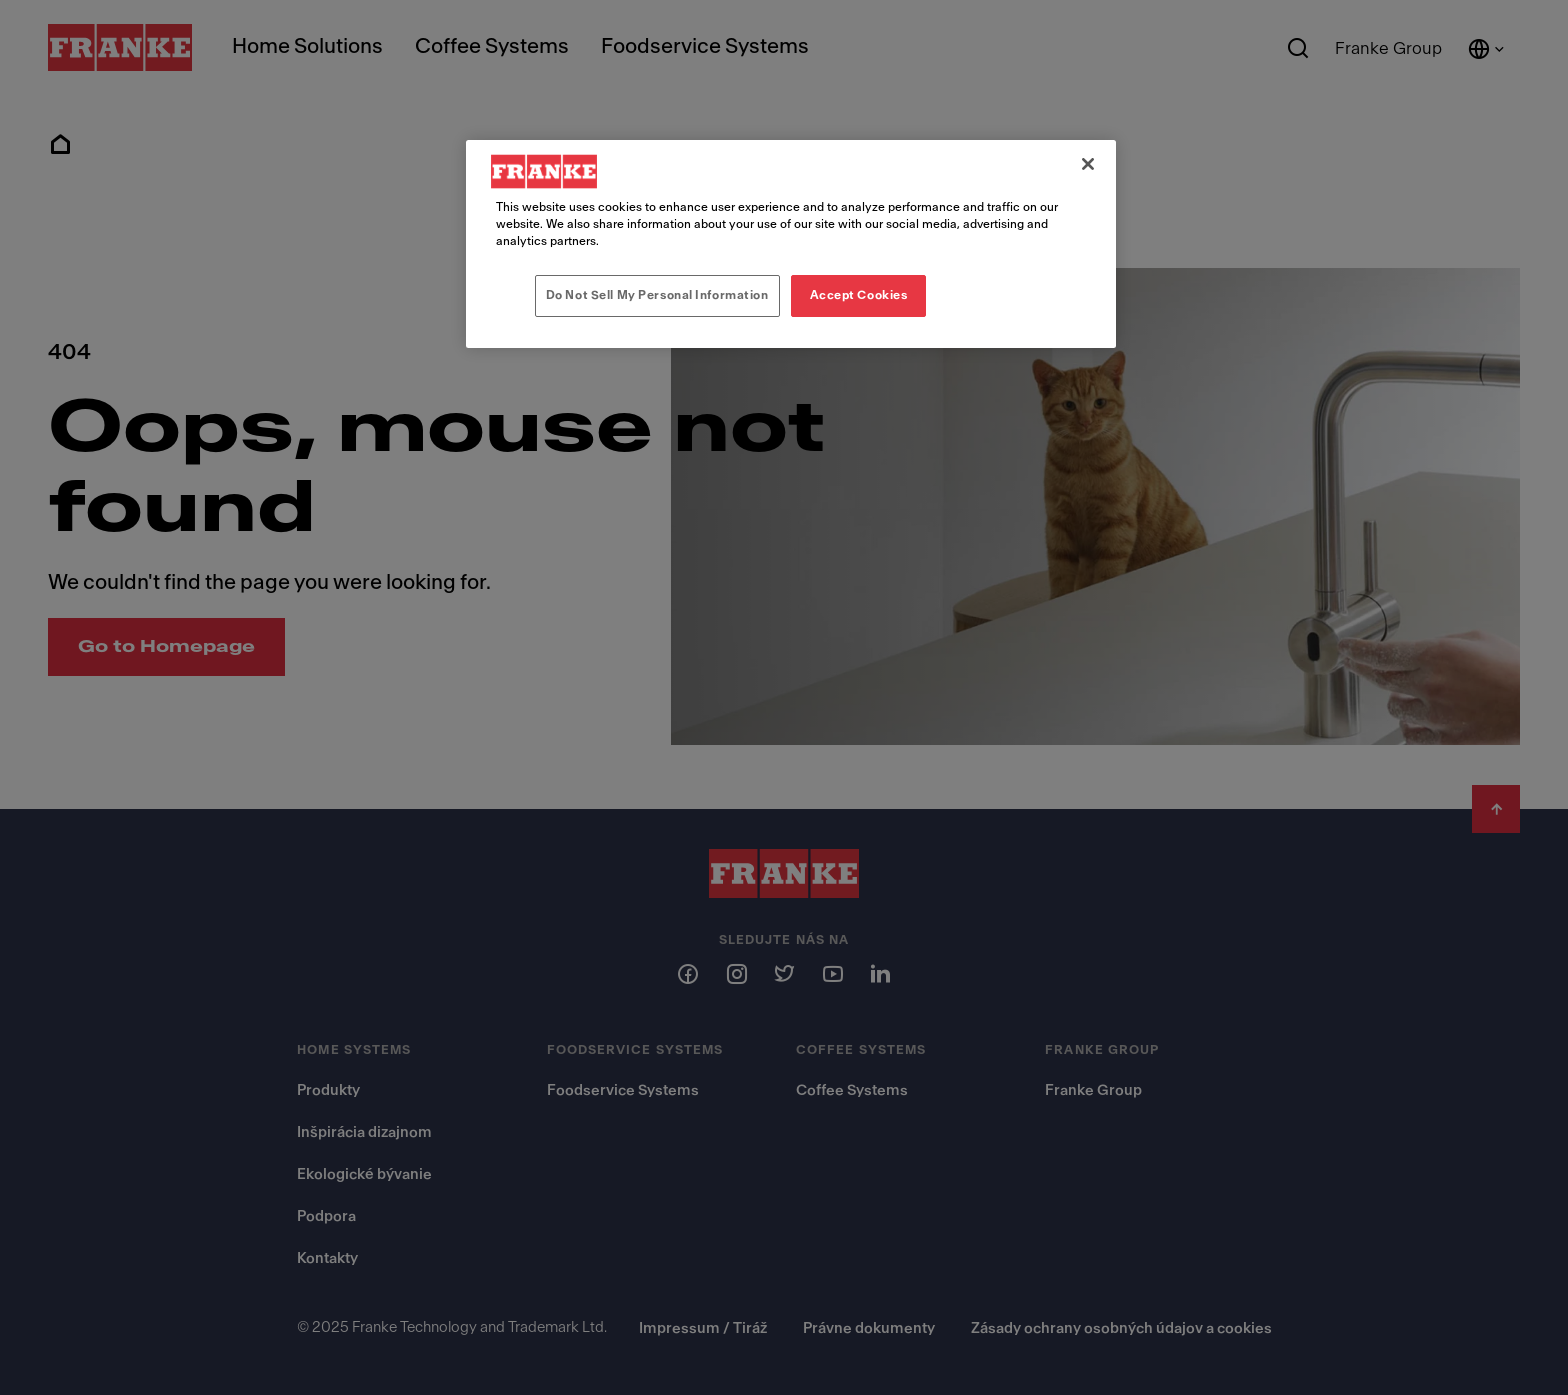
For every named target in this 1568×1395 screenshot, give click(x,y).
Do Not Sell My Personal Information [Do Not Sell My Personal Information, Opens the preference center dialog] (657, 295)
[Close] (1088, 164)
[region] (791, 244)
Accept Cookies (859, 295)
